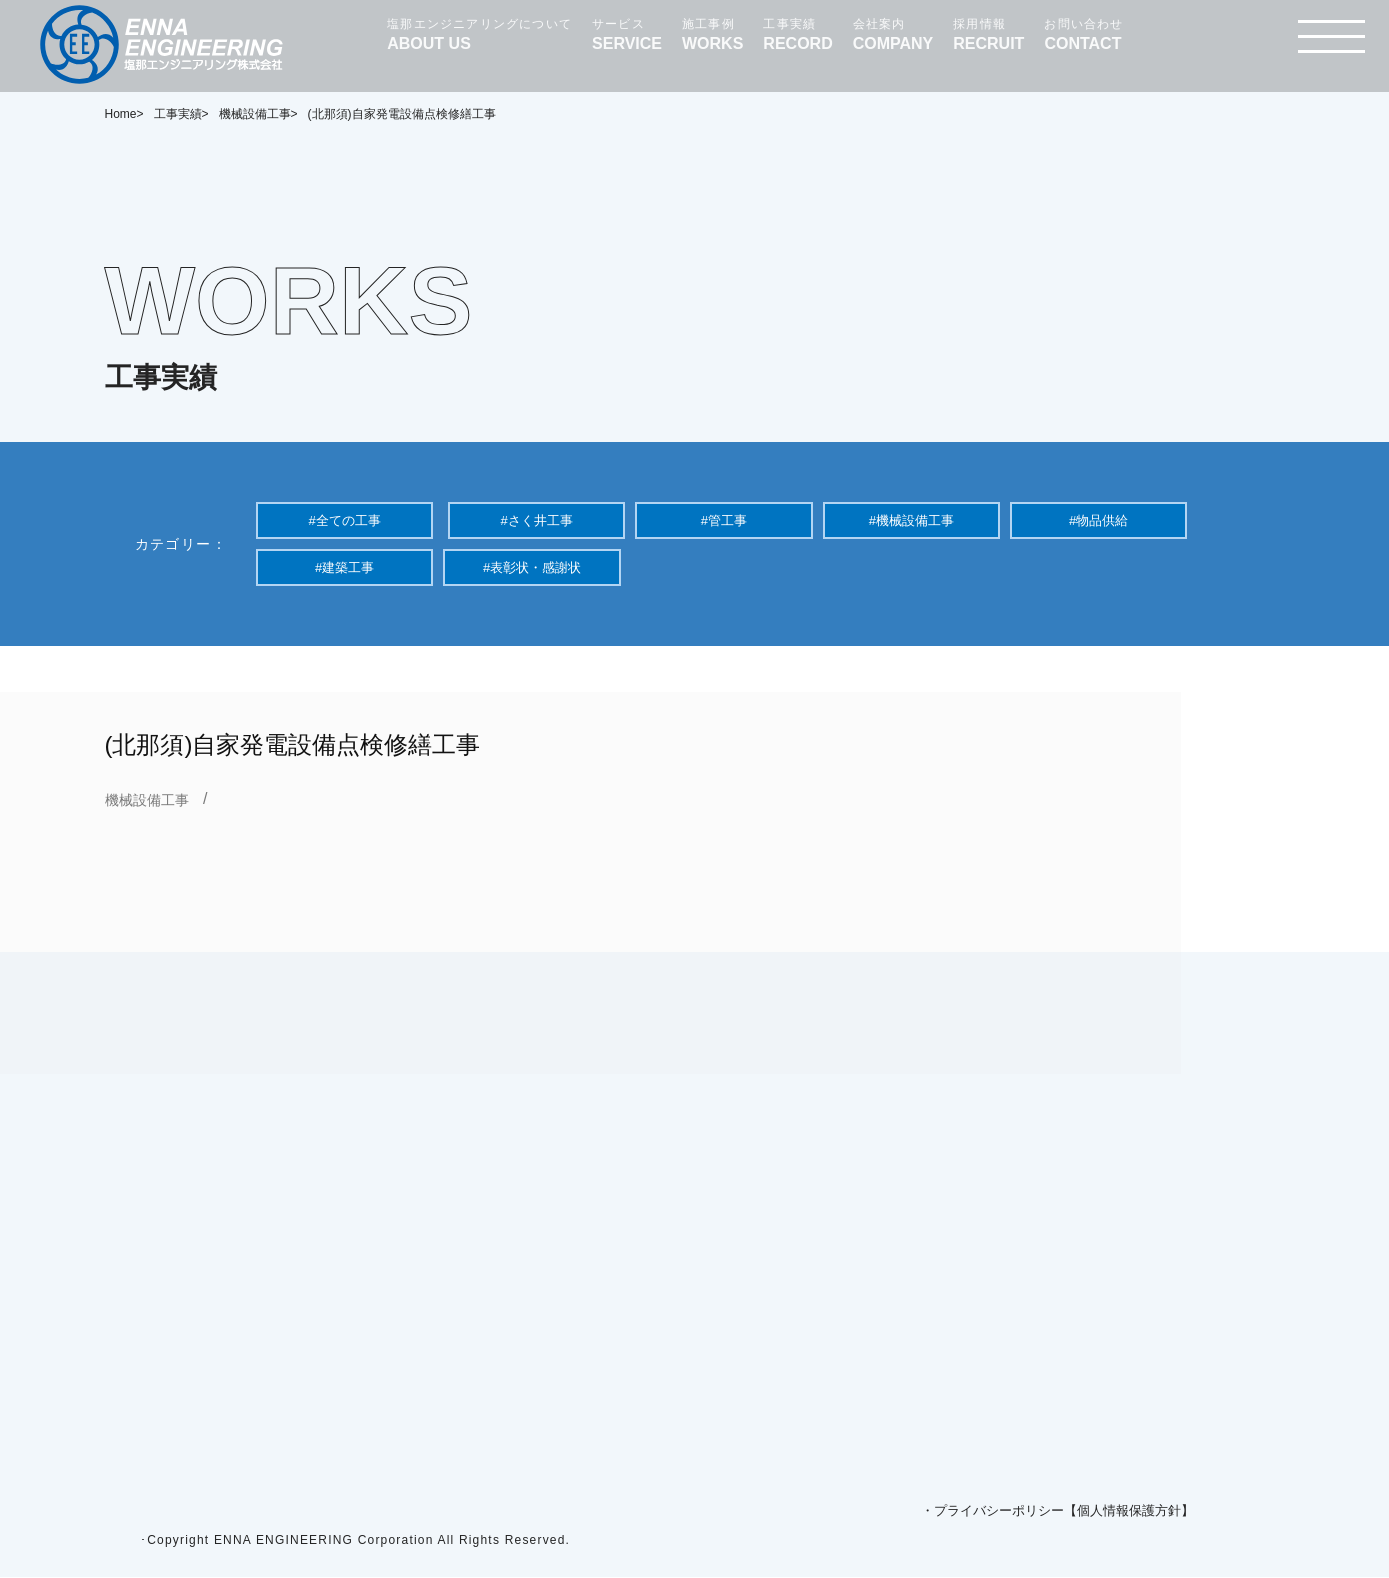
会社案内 (893, 35)
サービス (627, 35)
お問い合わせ (1083, 35)
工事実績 (797, 35)
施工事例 (712, 35)
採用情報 (988, 35)
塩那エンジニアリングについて (479, 35)
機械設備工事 (147, 800)
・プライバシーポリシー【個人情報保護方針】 (1057, 1511)
